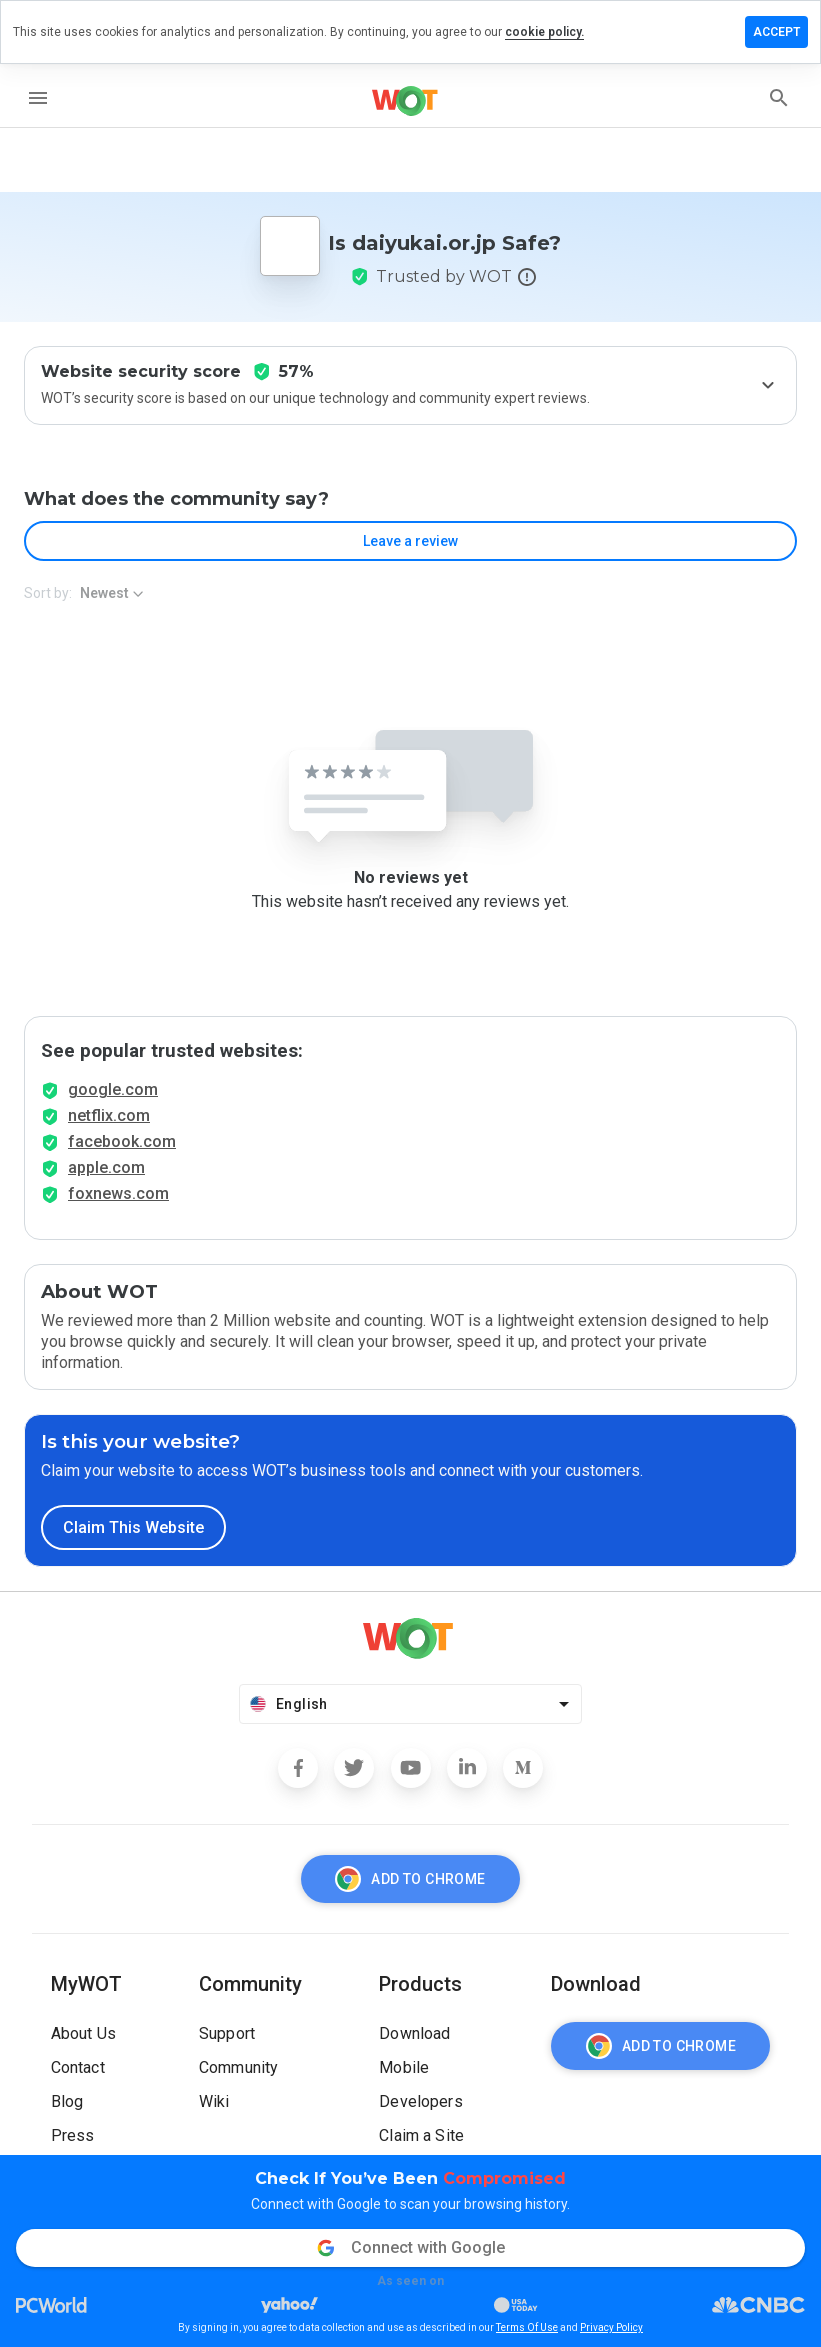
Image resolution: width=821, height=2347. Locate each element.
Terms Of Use (527, 2327)
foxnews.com (118, 1193)
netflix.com (109, 1115)
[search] (779, 98)
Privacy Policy (611, 2327)
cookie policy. (544, 32)
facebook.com (122, 1141)
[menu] (38, 98)
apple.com (106, 1167)
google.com (113, 1089)
